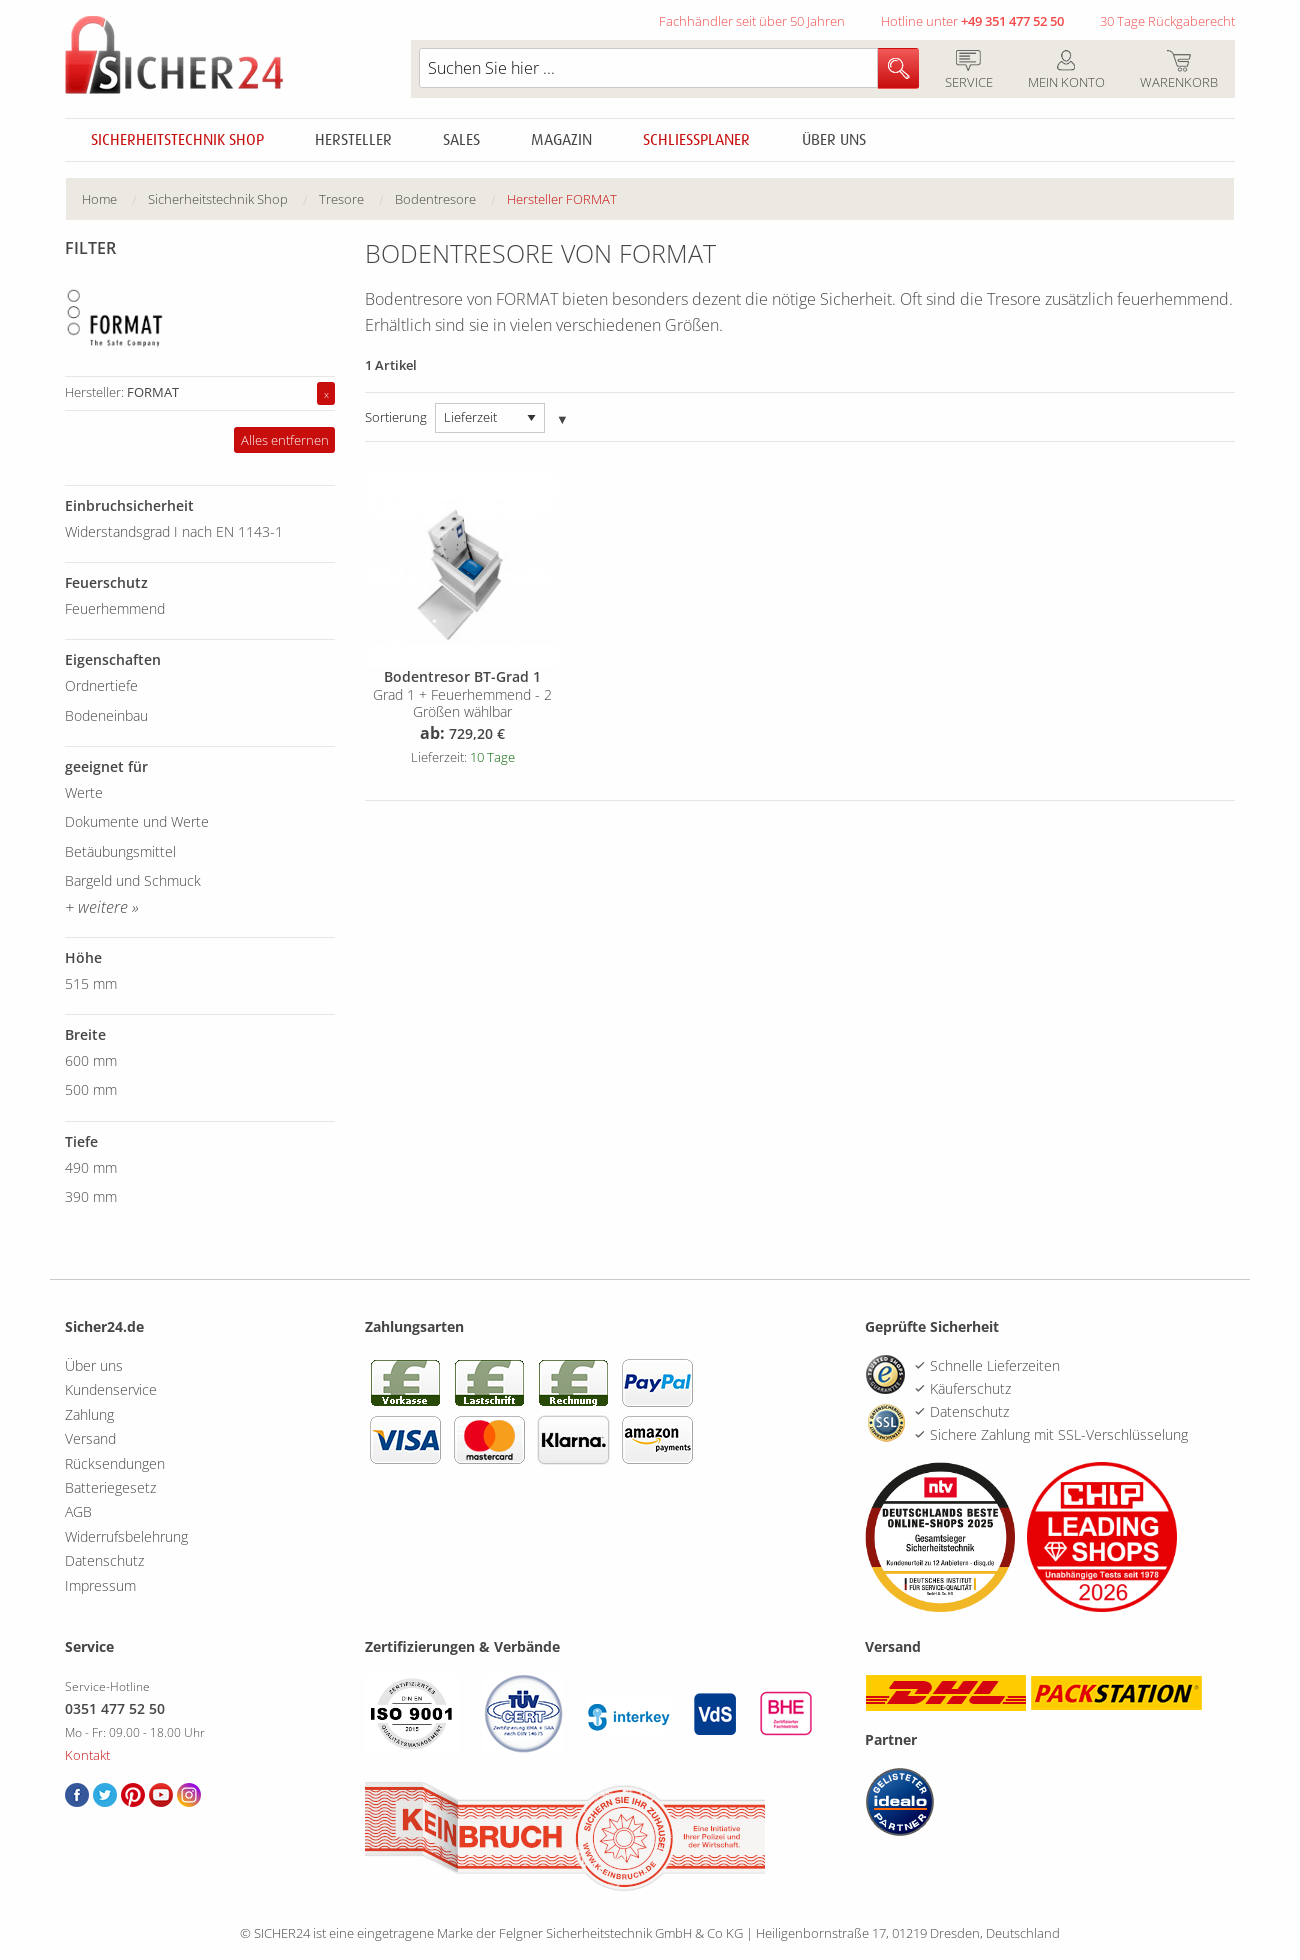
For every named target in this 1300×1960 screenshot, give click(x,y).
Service (968, 71)
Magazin (561, 140)
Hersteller (353, 140)
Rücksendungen (115, 1463)
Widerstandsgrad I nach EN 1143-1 (174, 531)
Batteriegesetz (110, 1487)
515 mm (91, 983)
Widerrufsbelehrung (126, 1536)
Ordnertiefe (101, 685)
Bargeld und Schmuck (133, 880)
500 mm (91, 1089)
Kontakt (87, 1755)
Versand (90, 1438)
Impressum (100, 1585)
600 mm (91, 1060)
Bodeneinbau (106, 715)
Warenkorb (1178, 71)
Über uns (834, 140)
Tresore (341, 199)
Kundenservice (111, 1389)
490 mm (91, 1167)
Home (99, 199)
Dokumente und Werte (137, 821)
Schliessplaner (696, 140)
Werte (84, 792)
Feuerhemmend (115, 608)
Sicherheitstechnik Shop (177, 140)
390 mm (91, 1196)
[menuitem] (115, 199)
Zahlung (89, 1414)
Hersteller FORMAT (562, 199)
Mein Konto (1066, 71)
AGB (78, 1511)
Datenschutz (104, 1560)
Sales (461, 140)
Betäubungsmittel (120, 851)
